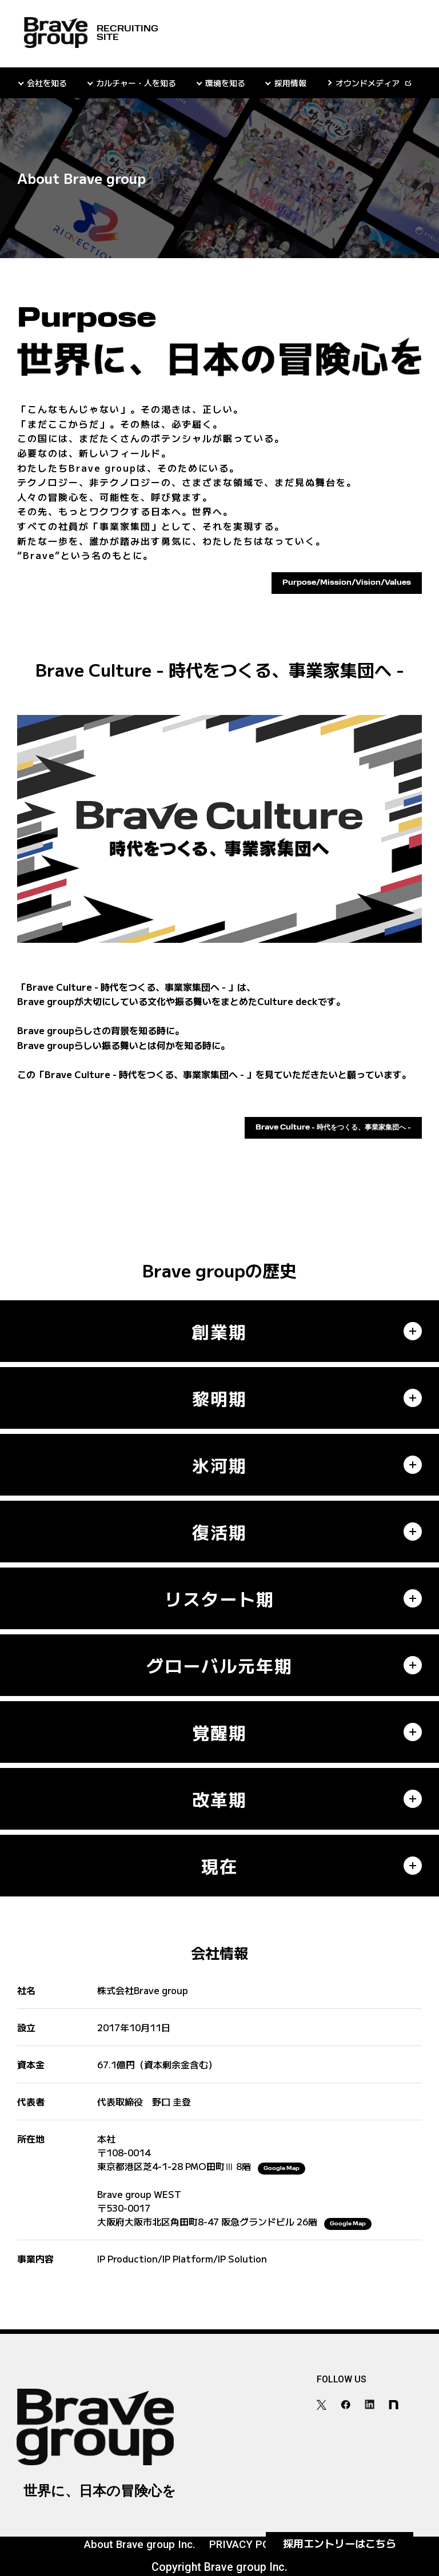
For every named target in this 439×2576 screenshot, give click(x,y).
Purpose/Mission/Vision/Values (346, 583)
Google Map (282, 2168)
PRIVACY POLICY (251, 2544)
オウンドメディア (368, 83)
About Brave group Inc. (139, 2544)
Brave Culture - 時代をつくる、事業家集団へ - (333, 1127)
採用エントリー (339, 2542)
